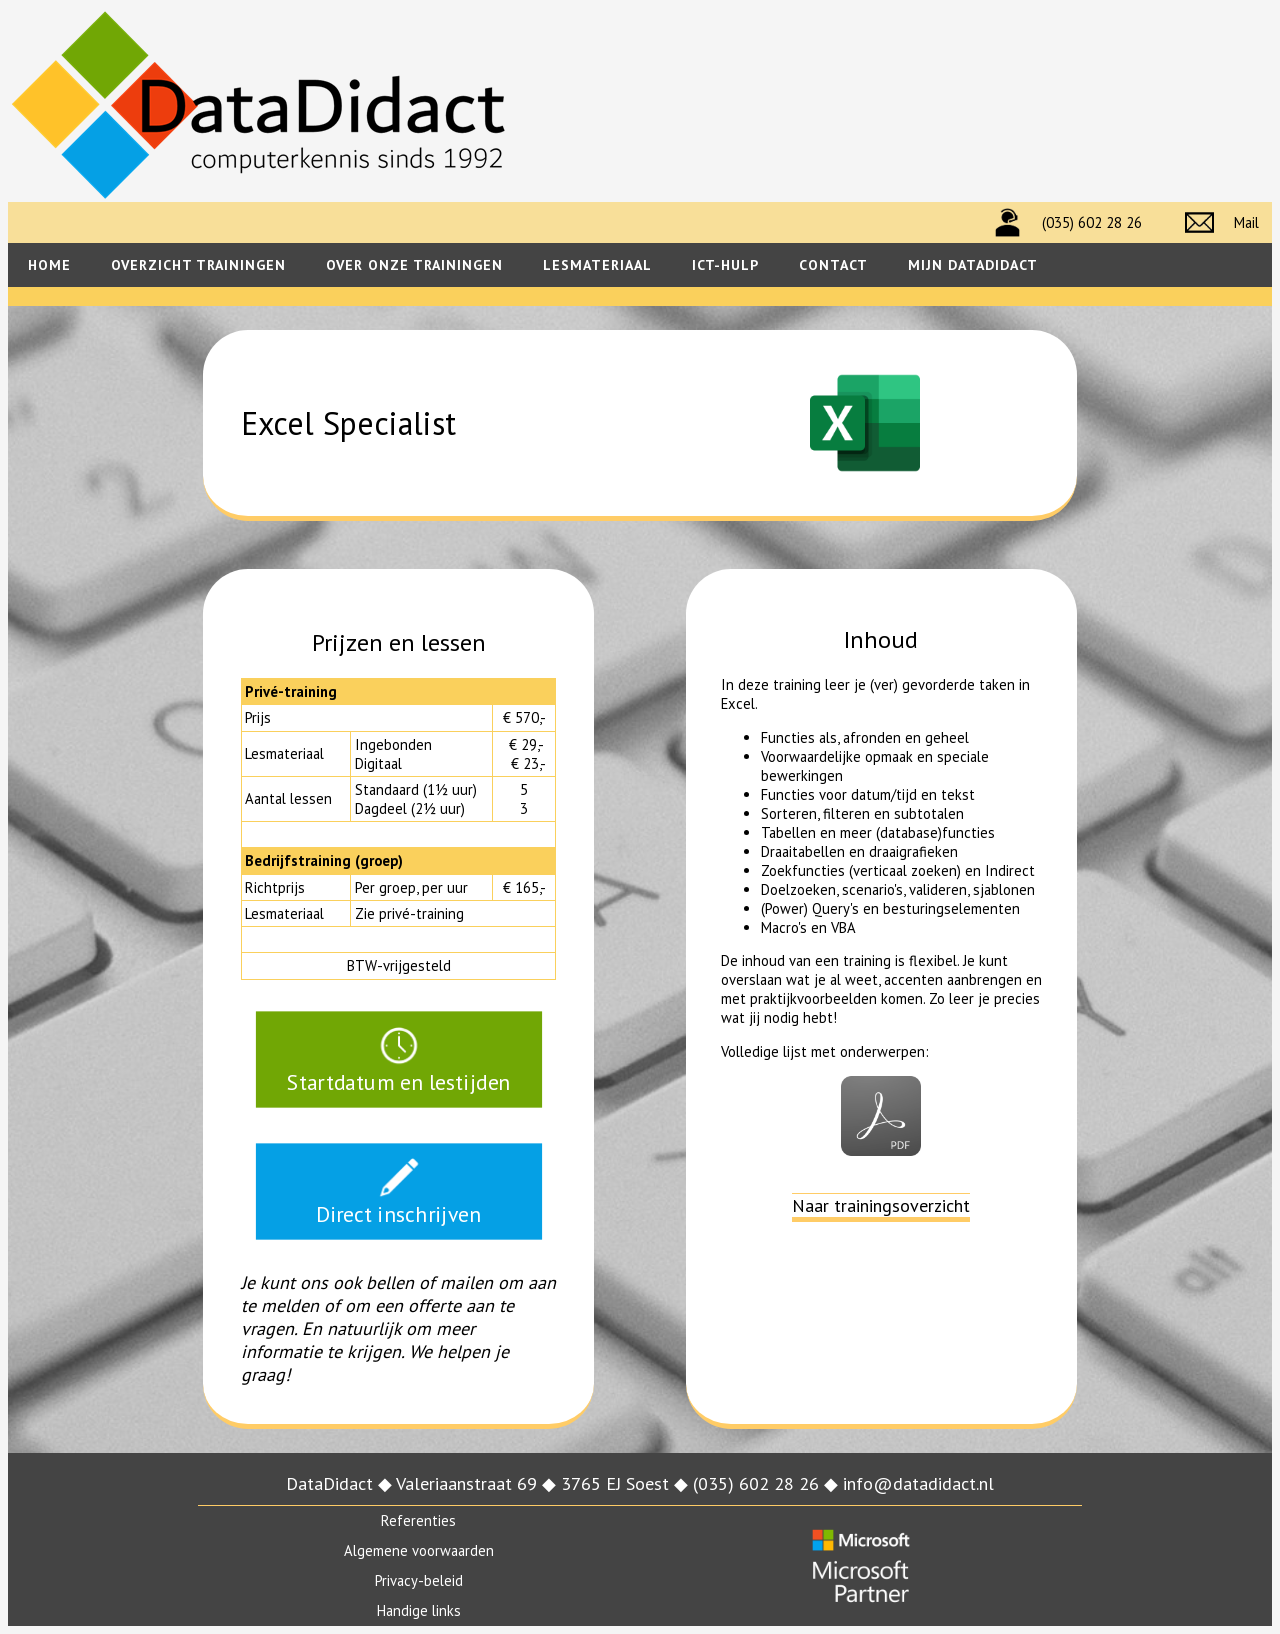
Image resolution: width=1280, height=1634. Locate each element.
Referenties (418, 1520)
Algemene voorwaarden (419, 1550)
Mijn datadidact (973, 265)
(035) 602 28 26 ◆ (768, 1483)
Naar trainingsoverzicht (881, 1205)
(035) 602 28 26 (1092, 222)
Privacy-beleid (419, 1580)
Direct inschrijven (399, 1191)
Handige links (419, 1610)
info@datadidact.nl (918, 1483)
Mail (1246, 222)
